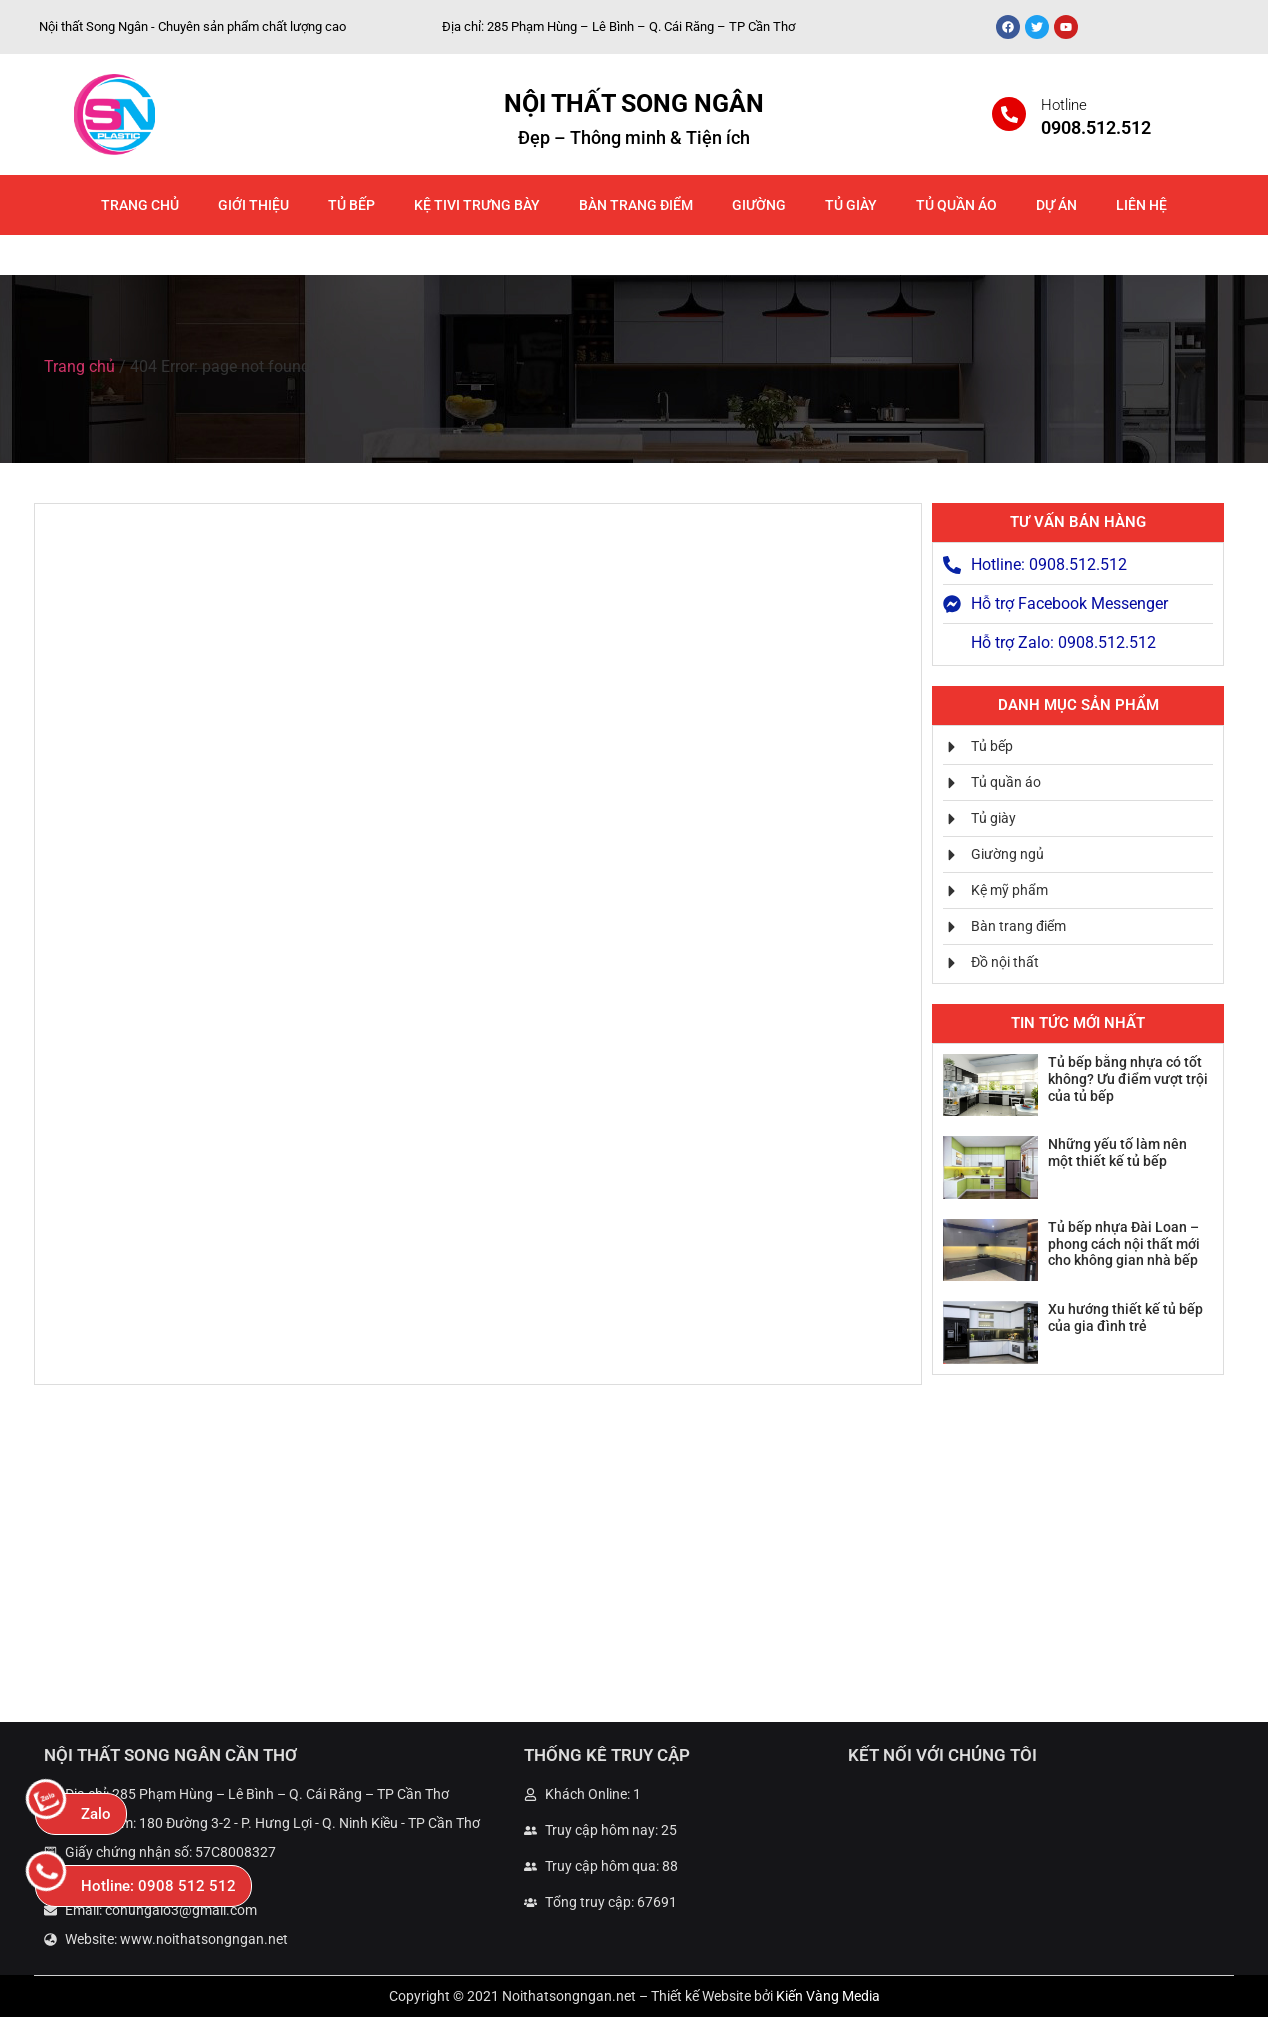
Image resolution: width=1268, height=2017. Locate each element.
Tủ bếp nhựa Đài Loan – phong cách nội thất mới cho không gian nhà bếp (1124, 1244)
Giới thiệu (253, 205)
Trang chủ (140, 205)
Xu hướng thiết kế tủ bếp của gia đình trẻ (1125, 1317)
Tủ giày (851, 205)
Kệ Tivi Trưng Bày (477, 205)
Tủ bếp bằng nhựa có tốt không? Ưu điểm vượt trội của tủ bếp (1128, 1079)
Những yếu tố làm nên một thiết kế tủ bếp (1117, 1152)
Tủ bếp (351, 205)
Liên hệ (1141, 205)
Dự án (1056, 205)
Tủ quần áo (956, 205)
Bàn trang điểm (636, 205)
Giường (759, 205)
